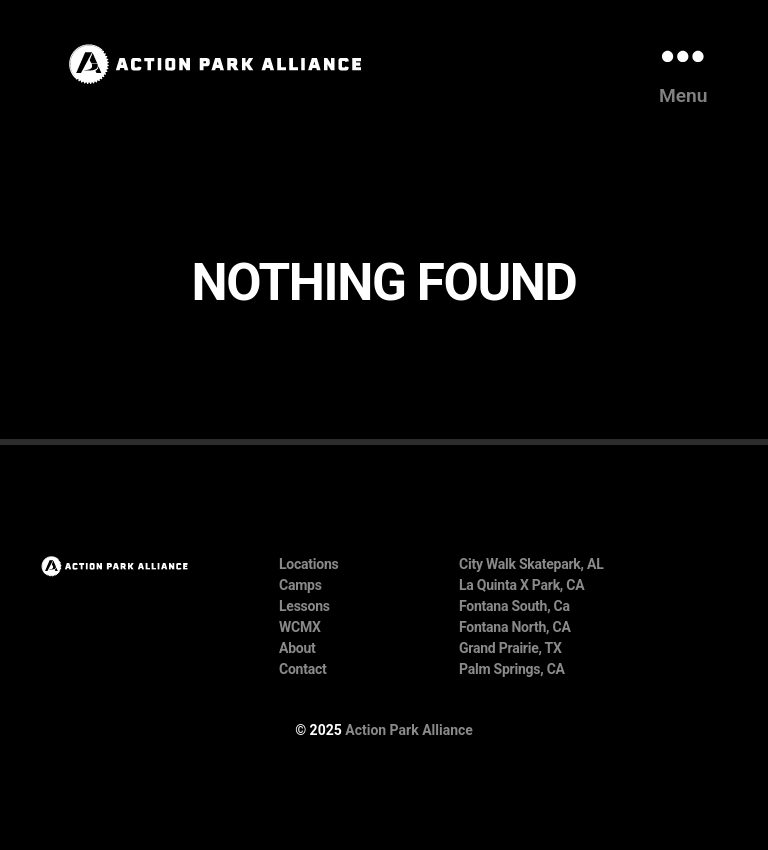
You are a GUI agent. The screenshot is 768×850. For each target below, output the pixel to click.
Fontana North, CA (515, 627)
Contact (303, 669)
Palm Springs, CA (512, 669)
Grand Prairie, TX (510, 648)
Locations (309, 564)
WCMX (300, 627)
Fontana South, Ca (514, 606)
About (297, 648)
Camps (300, 585)
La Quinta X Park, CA (521, 585)
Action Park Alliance (409, 730)
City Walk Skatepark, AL (531, 564)
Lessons (304, 606)
